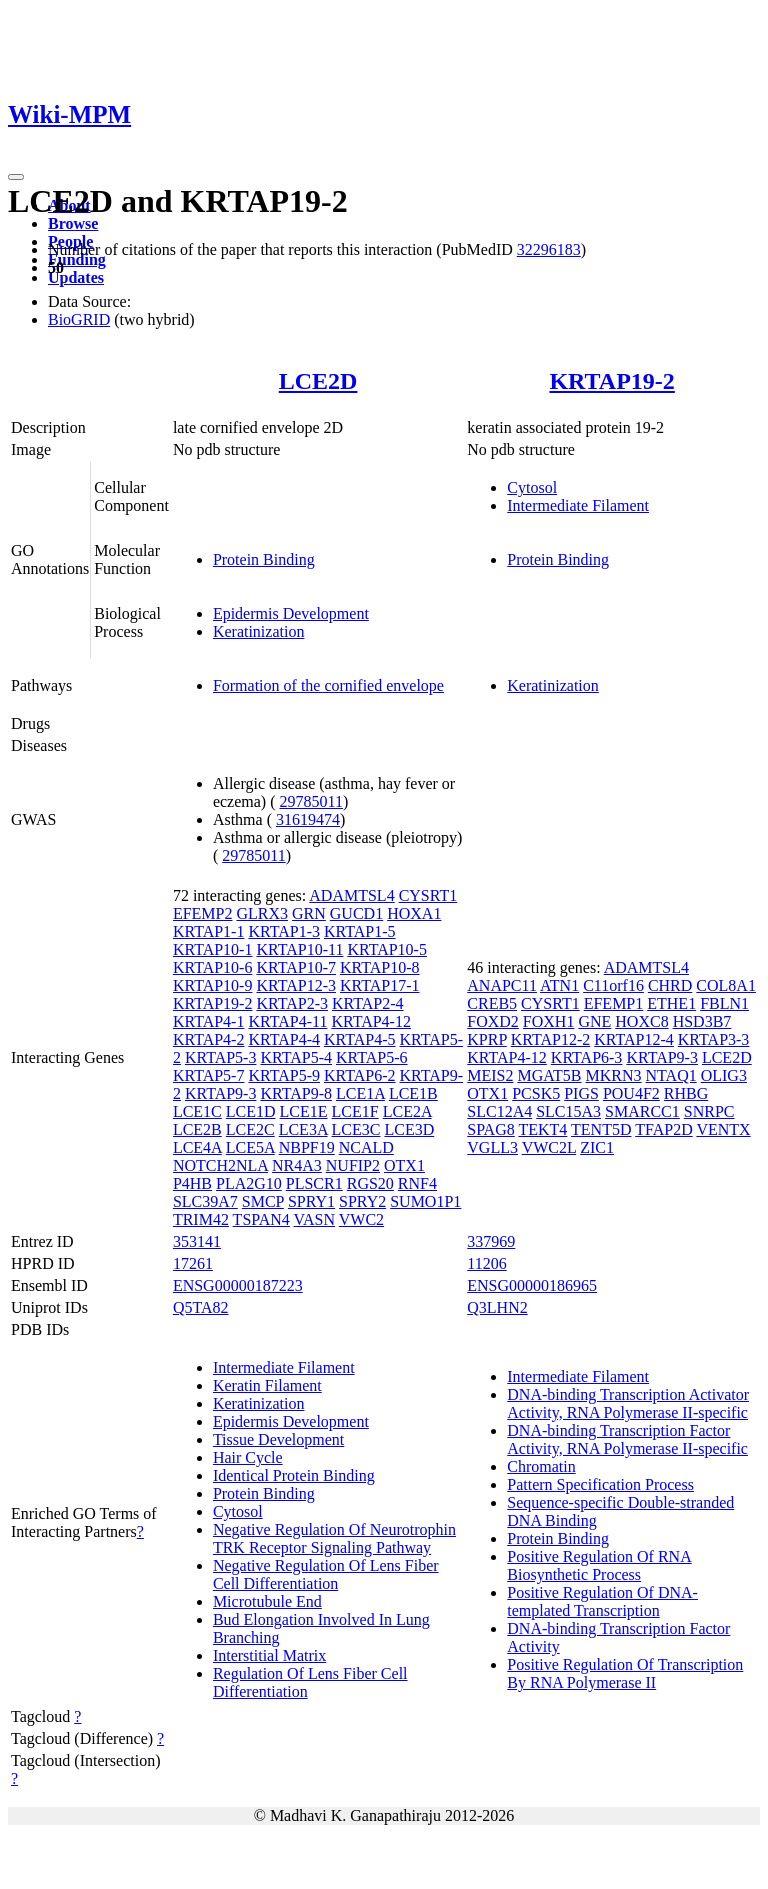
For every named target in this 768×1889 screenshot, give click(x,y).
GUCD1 (356, 913)
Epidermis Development (291, 613)
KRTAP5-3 (221, 1057)
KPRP (486, 1039)
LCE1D (251, 1111)
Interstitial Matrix (269, 1655)
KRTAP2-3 (292, 1003)
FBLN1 (724, 1003)
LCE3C (356, 1129)
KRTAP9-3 (221, 1093)
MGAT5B (550, 1075)
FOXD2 (493, 1021)
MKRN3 (614, 1075)
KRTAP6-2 (360, 1075)
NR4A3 (297, 1165)
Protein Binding (264, 559)
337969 (491, 1241)
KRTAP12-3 (296, 985)
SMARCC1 (642, 1111)
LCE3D (409, 1129)
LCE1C (197, 1111)
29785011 (311, 801)
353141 (197, 1241)
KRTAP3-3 (714, 1039)
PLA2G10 (249, 1183)
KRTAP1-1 (209, 931)
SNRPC (709, 1111)
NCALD (366, 1147)
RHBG (686, 1093)
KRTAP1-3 (284, 931)
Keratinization (259, 631)
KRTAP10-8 (380, 967)
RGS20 (370, 1183)
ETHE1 (671, 1003)
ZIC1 (597, 1147)
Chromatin (541, 1466)
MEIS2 (490, 1075)
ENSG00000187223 (238, 1285)
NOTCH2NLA (220, 1165)
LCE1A (360, 1093)
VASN (315, 1219)
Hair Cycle (248, 1457)
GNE (594, 1021)
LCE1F (355, 1111)
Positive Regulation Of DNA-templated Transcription (602, 1601)
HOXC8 (641, 1021)
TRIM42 (201, 1219)
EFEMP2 (203, 913)
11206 (486, 1263)
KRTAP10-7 (296, 967)
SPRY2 (362, 1201)
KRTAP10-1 (213, 949)
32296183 (549, 249)
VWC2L (549, 1147)
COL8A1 (726, 985)
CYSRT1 (428, 895)
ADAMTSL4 (351, 895)
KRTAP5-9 (284, 1075)
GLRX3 (262, 913)
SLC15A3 (568, 1111)
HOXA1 (414, 913)
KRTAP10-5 (387, 949)
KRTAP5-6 (372, 1057)
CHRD (670, 985)
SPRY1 (311, 1201)
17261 (193, 1263)
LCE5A (250, 1147)
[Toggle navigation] (16, 177)
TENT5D (601, 1129)
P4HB (192, 1183)
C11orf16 (613, 985)
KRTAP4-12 (371, 1021)
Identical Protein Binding (294, 1475)
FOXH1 (549, 1021)
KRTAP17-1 (380, 985)
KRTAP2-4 (368, 1003)
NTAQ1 (671, 1075)
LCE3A (303, 1129)
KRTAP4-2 (209, 1039)
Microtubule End (267, 1601)
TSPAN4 (261, 1219)
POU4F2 (631, 1093)
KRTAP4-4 (284, 1039)
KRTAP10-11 (299, 949)
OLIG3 (724, 1075)
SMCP (263, 1201)
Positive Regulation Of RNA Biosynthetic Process (599, 1565)
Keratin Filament (267, 1385)
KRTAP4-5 (360, 1039)
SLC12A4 (499, 1111)
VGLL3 (492, 1147)
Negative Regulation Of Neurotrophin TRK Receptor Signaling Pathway (334, 1538)
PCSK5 (536, 1093)
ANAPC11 (502, 985)
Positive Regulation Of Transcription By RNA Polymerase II (625, 1673)
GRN (309, 913)
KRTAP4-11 (287, 1021)
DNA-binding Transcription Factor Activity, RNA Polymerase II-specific (627, 1439)
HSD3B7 (702, 1021)
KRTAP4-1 (209, 1021)
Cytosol (532, 487)
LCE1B (413, 1093)
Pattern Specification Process (600, 1484)
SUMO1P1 (425, 1201)
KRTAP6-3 (587, 1057)
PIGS (581, 1093)
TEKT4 (542, 1129)
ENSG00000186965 (532, 1285)
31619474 (308, 819)
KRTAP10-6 (213, 967)
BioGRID (79, 319)
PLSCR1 (314, 1183)
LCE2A (407, 1111)
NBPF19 (307, 1147)
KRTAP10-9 (213, 985)
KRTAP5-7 (209, 1075)
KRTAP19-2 (611, 381)
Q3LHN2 (497, 1307)
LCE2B (197, 1129)
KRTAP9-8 (296, 1093)
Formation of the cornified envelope (328, 685)
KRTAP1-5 (360, 931)
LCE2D (318, 381)
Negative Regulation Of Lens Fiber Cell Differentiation (326, 1574)
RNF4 (417, 1183)
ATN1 (559, 985)
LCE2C (250, 1129)
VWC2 (361, 1219)
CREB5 (492, 1003)
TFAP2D (664, 1129)
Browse (73, 223)
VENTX (723, 1129)
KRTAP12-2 (551, 1039)
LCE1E (304, 1111)
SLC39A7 (205, 1201)
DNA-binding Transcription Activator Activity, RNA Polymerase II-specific (628, 1403)
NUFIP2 (353, 1165)
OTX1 (404, 1165)
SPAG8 (490, 1129)
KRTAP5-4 (296, 1057)
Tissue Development (278, 1439)
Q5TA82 (201, 1307)
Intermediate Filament (578, 505)
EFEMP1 (614, 1003)
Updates (76, 277)
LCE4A (197, 1147)
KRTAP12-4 (634, 1039)
